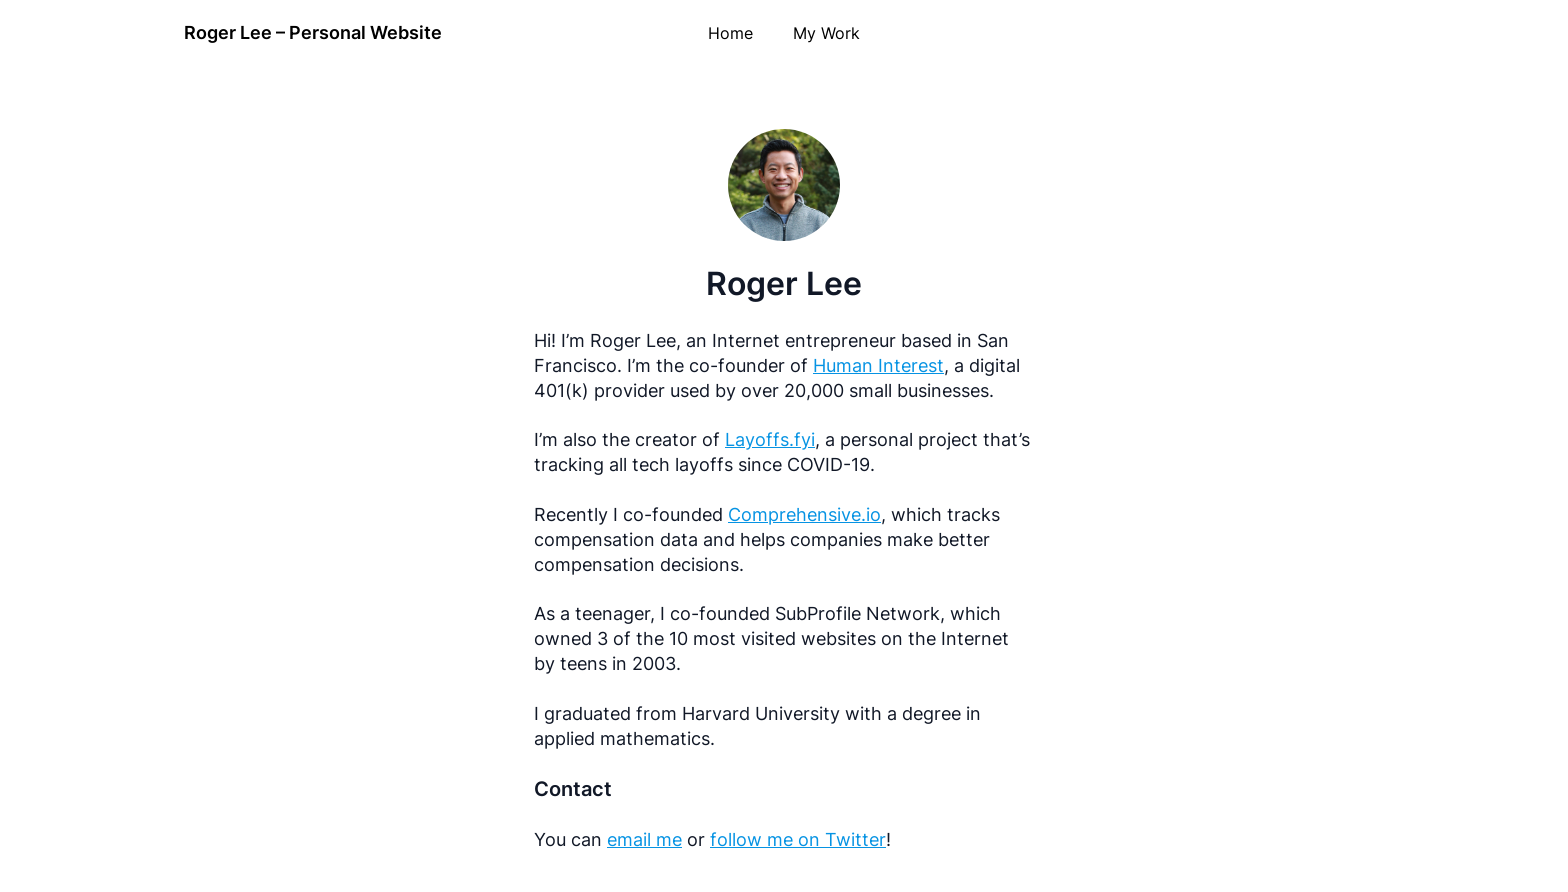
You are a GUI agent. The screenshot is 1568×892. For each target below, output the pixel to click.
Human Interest (878, 365)
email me (644, 839)
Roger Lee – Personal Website (313, 32)
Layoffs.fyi (770, 439)
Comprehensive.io (804, 514)
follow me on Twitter (798, 839)
